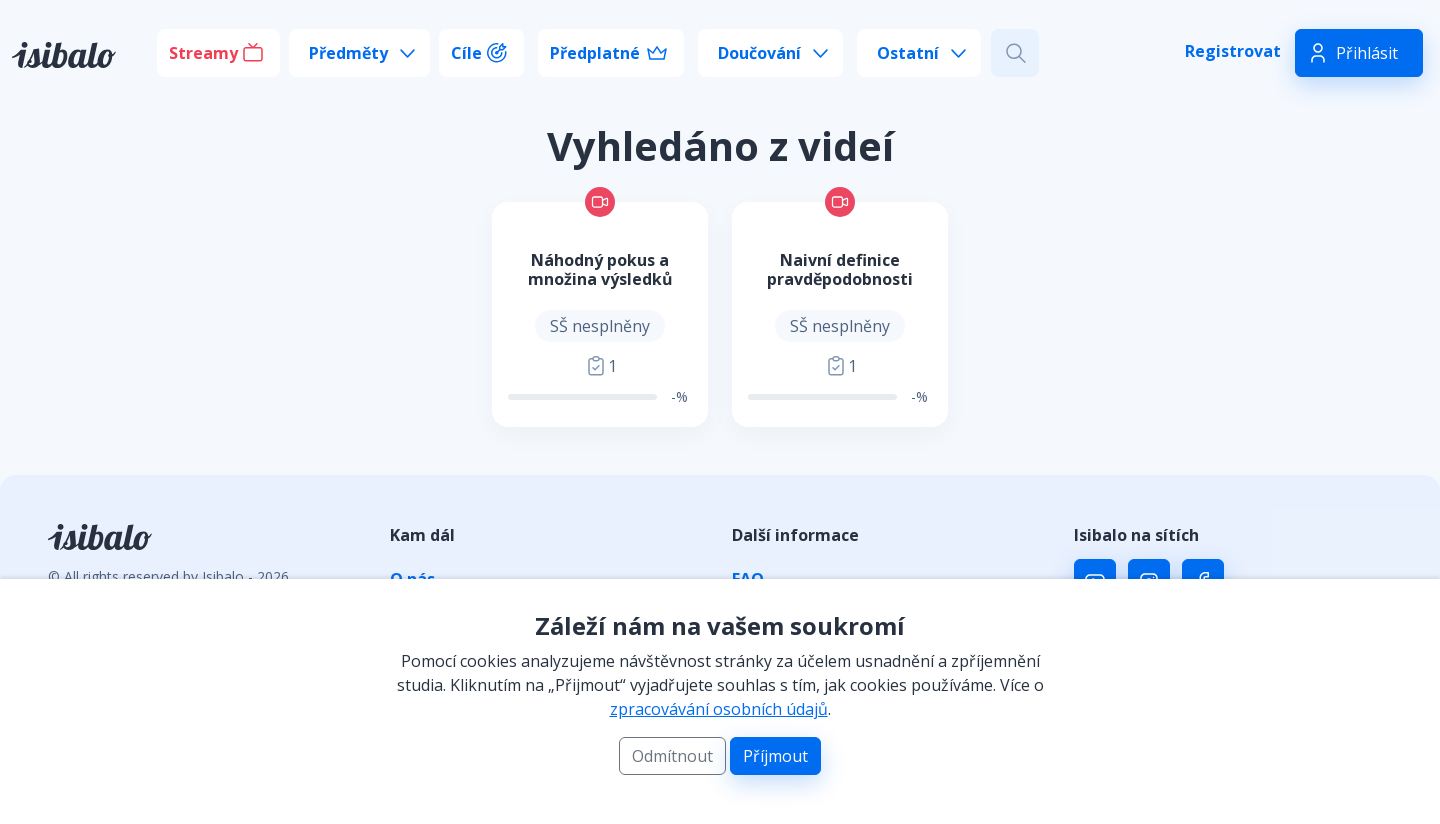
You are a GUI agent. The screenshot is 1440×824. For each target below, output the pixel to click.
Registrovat (1233, 51)
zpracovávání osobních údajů (719, 709)
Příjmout (775, 756)
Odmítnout (672, 756)
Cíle (466, 53)
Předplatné (595, 53)
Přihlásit (1367, 53)
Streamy (203, 53)
